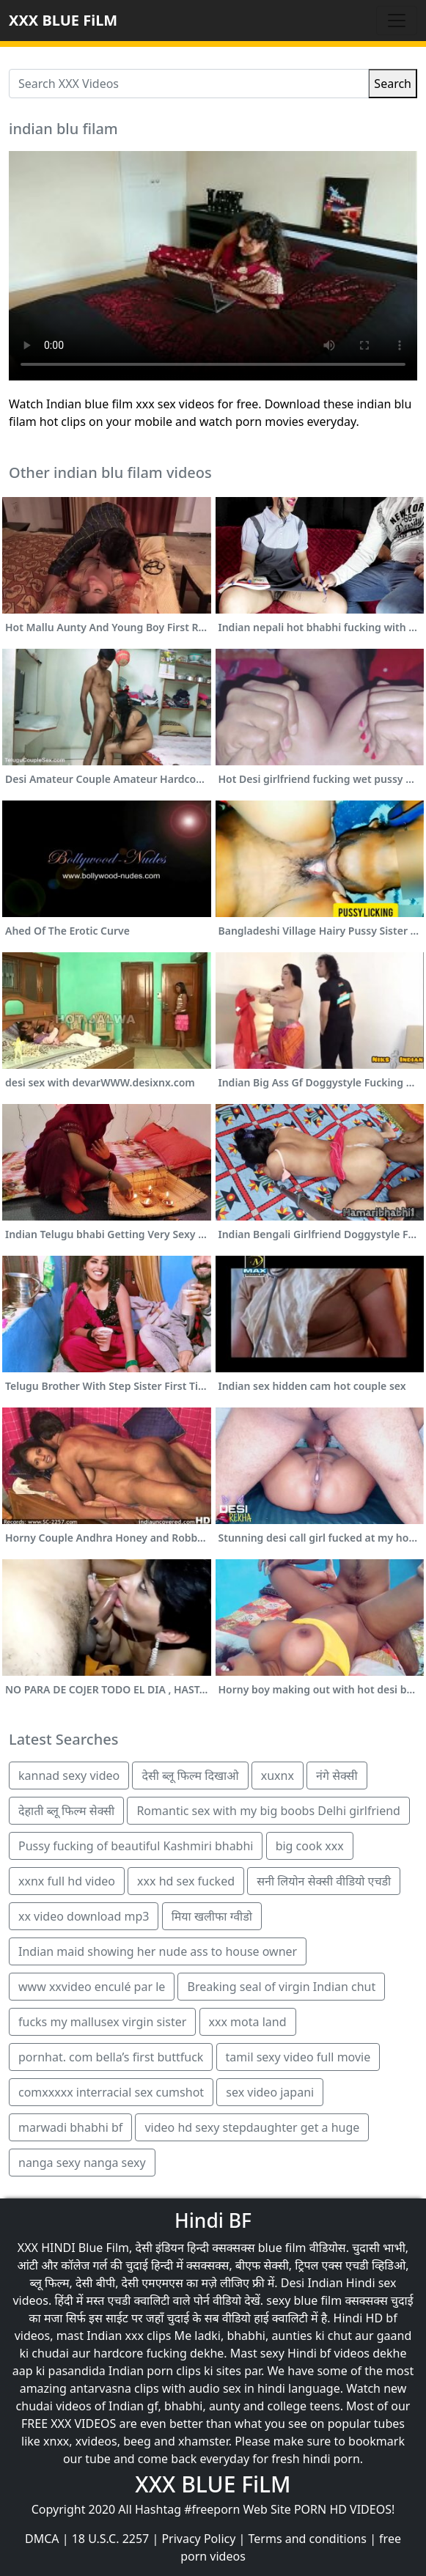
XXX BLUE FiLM (63, 20)
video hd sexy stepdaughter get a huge (251, 2127)
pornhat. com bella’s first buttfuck (110, 2057)
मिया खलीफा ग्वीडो (212, 1916)
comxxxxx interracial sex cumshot (111, 2092)
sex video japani (270, 2092)
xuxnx (277, 1775)
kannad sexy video (69, 1775)
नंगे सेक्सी (336, 1775)
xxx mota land (248, 2022)
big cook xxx (310, 1846)
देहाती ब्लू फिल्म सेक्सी (66, 1811)
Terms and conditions (308, 2539)
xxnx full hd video (66, 1881)
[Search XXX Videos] (189, 83)
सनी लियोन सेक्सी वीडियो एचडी (324, 1881)
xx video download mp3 (83, 1916)
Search (392, 84)
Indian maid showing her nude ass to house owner (157, 1951)
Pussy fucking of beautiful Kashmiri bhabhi (135, 1846)
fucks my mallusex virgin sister (102, 2022)
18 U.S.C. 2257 (111, 2539)
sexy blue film (304, 2300)
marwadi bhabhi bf (70, 2127)
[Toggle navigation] (396, 20)
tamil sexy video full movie (298, 2057)
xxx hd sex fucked (186, 1881)
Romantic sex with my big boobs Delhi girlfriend (268, 1811)
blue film (282, 2248)
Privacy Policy (198, 2539)
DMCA (42, 2539)
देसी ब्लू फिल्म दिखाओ (190, 1775)
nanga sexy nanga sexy (82, 2162)
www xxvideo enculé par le (91, 1987)
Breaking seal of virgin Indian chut (281, 1987)
